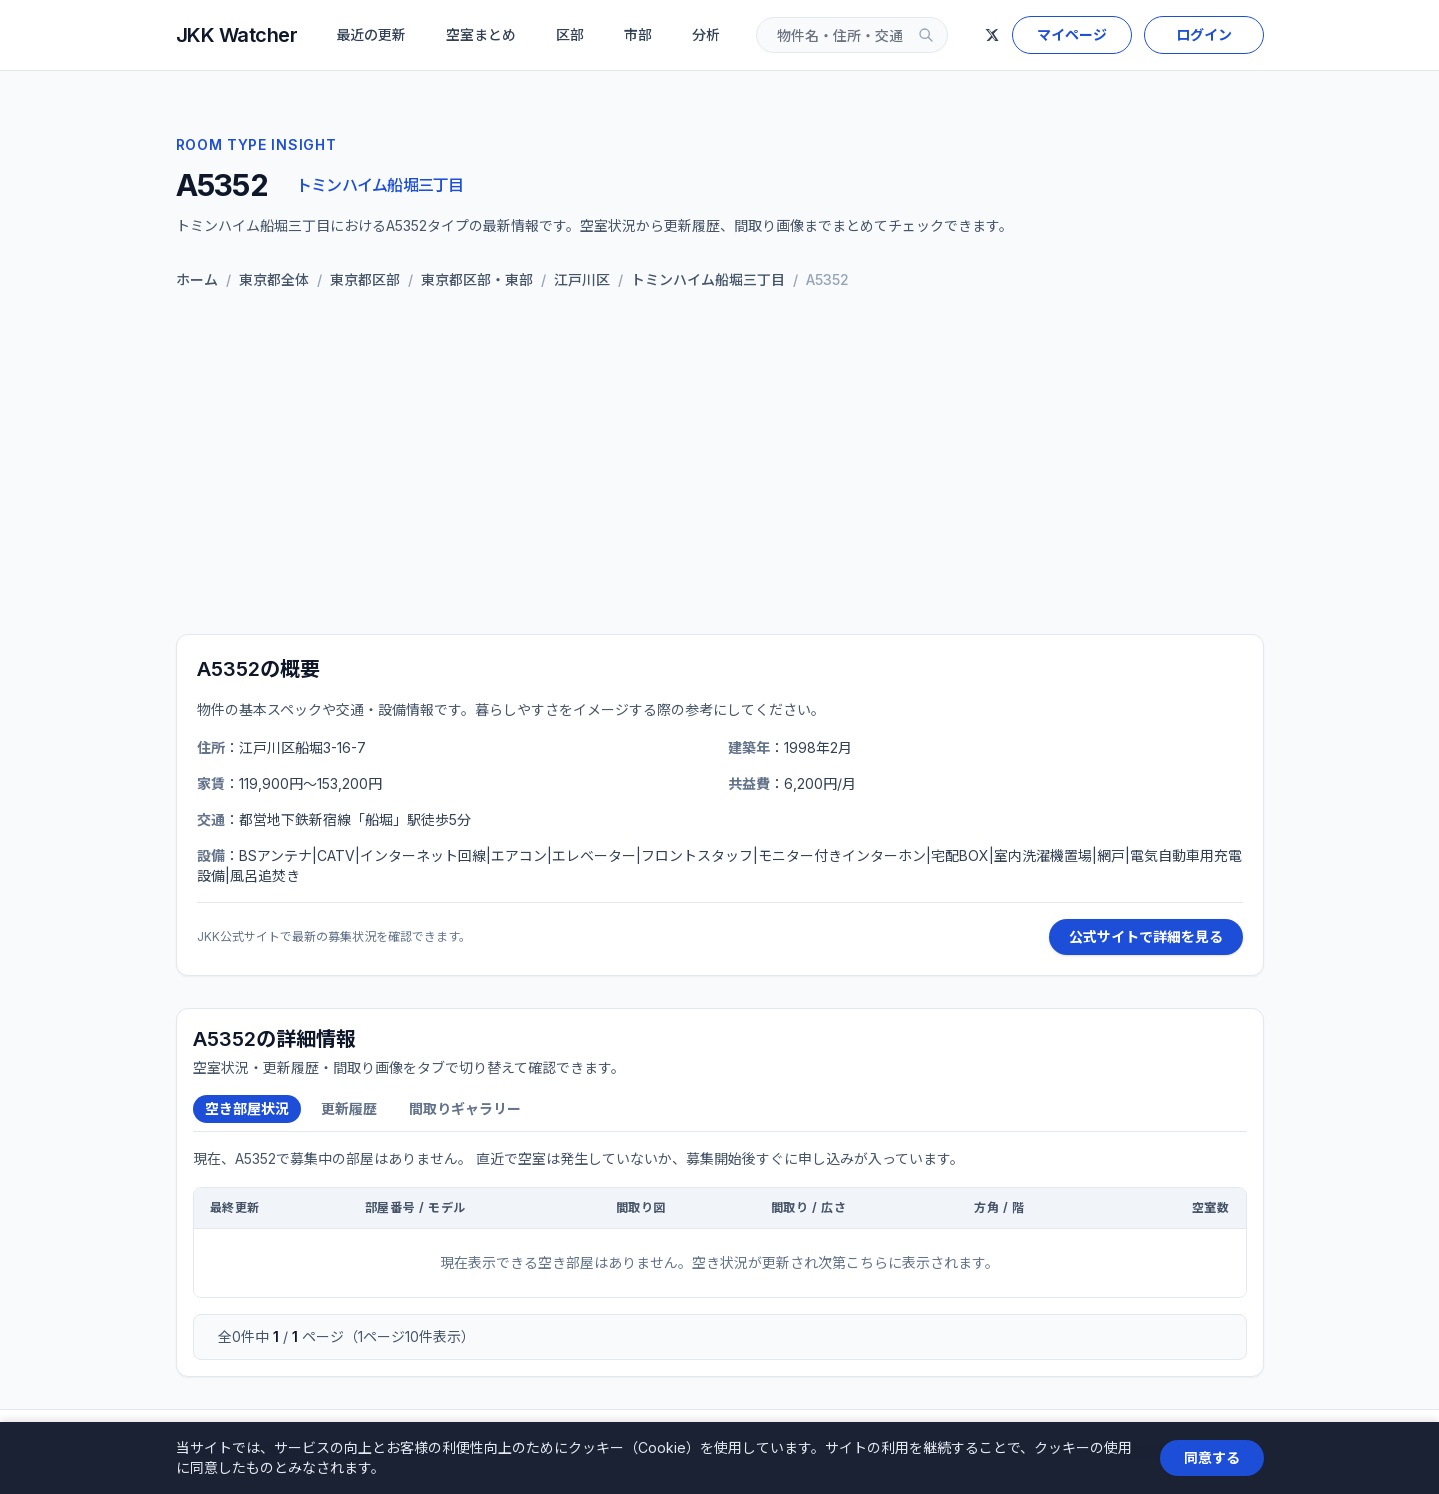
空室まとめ (481, 34)
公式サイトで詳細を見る (1146, 936)
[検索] (926, 35)
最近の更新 (371, 34)
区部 (570, 34)
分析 (706, 34)
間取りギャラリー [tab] (465, 1108)
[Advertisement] (720, 462)
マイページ (1072, 34)
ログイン (1204, 34)
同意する (1212, 1457)
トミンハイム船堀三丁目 (380, 185)
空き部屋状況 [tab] (247, 1108)
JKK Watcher (237, 35)
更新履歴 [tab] (349, 1108)
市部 (638, 34)
